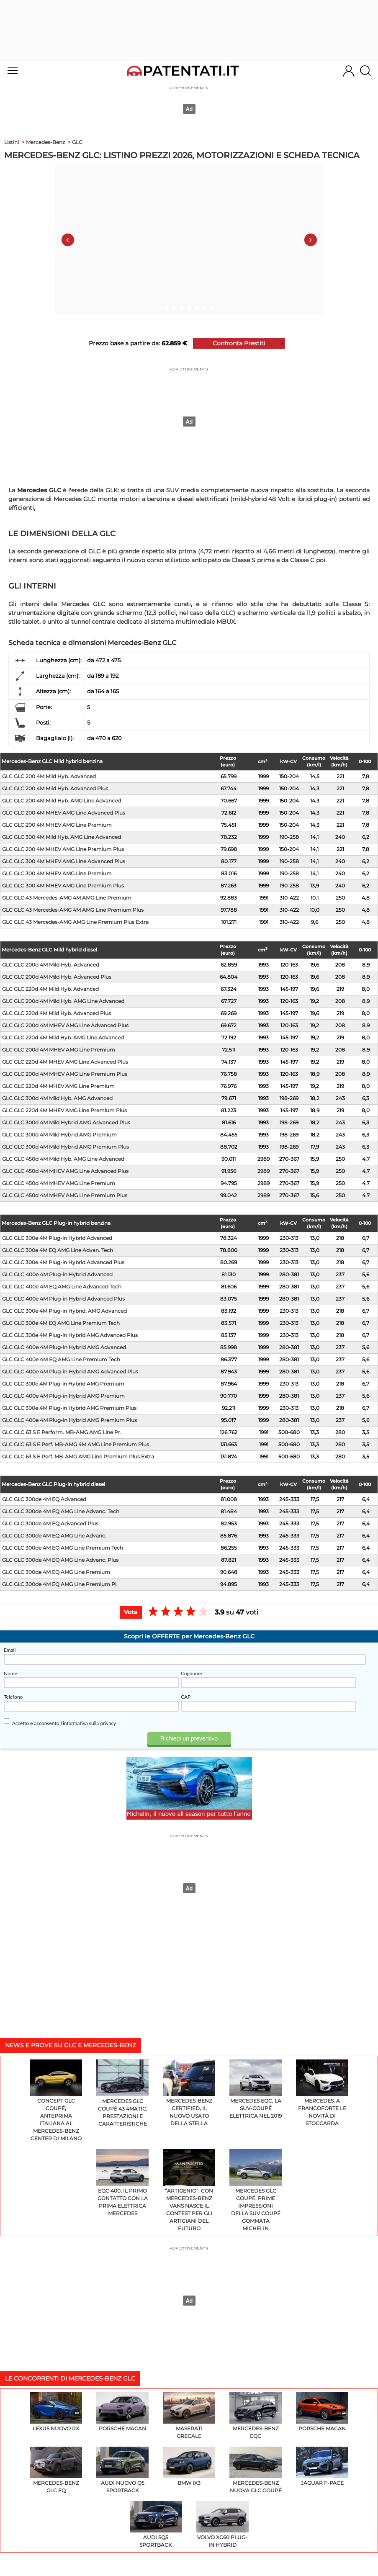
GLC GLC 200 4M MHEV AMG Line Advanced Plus (63, 813)
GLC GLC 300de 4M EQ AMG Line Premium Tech (62, 1548)
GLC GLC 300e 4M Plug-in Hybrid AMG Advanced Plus (70, 1335)
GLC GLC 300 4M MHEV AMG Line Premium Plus (63, 885)
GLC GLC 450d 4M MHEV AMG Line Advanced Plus (65, 1171)
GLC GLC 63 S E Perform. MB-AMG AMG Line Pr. (61, 1432)
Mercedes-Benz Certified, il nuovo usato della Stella (189, 2093)
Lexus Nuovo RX (56, 2412)
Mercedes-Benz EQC (255, 2415)
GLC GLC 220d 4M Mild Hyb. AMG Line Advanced (63, 1037)
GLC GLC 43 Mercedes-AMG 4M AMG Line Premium (66, 898)
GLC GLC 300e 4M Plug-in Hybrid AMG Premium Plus (69, 1408)
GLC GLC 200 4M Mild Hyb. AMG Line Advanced (61, 800)
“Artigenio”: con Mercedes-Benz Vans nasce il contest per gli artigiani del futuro (189, 2190)
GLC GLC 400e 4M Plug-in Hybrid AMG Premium (63, 1396)
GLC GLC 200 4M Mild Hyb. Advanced (49, 776)
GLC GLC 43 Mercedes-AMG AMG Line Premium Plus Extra (75, 922)
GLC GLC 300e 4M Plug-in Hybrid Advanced (57, 1238)
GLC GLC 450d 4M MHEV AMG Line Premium (58, 1183)
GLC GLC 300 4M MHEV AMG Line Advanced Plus (63, 861)
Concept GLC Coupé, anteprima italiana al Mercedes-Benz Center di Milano (56, 2100)
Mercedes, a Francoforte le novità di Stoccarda (322, 2093)
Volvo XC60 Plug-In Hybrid (222, 2524)
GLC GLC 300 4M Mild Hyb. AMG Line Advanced (61, 837)
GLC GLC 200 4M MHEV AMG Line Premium (57, 825)
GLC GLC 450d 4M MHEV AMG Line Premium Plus (64, 1195)
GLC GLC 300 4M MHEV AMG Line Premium (57, 873)
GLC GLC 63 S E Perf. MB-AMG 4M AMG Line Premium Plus (75, 1444)
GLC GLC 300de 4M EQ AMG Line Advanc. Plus (60, 1560)
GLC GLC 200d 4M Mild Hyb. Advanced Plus (56, 977)
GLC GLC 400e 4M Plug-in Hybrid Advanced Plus (63, 1299)
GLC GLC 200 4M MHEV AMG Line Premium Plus (63, 849)
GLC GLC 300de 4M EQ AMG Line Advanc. (54, 1535)
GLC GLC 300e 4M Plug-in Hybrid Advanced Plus (63, 1262)
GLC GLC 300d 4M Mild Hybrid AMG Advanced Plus (66, 1122)
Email (9, 1650)
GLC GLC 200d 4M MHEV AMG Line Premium (58, 1049)
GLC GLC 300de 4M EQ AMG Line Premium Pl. (60, 1584)
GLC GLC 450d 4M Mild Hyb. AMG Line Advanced (63, 1159)
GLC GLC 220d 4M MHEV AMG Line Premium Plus (64, 1110)
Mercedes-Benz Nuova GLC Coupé (255, 2470)
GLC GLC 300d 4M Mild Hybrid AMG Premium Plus (65, 1147)
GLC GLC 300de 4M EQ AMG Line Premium (56, 1572)
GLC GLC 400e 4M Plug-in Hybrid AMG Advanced (64, 1347)
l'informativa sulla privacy (88, 1723)
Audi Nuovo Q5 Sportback (122, 2470)
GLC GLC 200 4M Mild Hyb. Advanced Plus (55, 788)
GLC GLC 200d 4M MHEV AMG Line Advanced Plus (65, 1025)
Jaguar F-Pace (322, 2466)
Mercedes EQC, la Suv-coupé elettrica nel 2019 (255, 2089)
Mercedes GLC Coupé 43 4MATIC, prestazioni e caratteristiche (122, 2093)
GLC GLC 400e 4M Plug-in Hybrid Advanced (57, 1274)
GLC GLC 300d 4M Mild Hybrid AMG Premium (59, 1134)
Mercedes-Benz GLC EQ (56, 2470)
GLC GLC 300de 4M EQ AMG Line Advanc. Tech (60, 1511)
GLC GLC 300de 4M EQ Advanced (44, 1499)
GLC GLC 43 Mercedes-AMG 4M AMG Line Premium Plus (73, 910)
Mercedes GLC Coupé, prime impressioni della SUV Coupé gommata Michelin (255, 2190)
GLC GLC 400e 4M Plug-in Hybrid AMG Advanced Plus (70, 1371)
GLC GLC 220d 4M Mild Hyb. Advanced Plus (56, 1013)
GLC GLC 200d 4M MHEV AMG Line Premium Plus (64, 1074)
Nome (10, 1673)
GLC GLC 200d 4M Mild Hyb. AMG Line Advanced (63, 1001)
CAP (185, 1697)
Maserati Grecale (189, 2415)
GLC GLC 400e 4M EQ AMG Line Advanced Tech (61, 1286)
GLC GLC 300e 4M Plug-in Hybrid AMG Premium (63, 1384)
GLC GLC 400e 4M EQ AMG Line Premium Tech (61, 1359)
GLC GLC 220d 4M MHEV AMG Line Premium (58, 1086)
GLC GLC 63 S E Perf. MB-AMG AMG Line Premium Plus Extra (78, 1456)
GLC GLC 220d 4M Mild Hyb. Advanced (50, 989)
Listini (11, 142)
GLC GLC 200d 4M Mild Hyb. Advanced (50, 965)
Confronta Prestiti (239, 343)
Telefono (13, 1697)
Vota (131, 1612)
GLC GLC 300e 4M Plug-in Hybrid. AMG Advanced (64, 1311)
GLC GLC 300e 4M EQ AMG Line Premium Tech (61, 1323)
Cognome (191, 1673)
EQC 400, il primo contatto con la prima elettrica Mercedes (122, 2182)
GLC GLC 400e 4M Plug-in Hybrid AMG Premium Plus (69, 1420)
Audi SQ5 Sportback (156, 2524)
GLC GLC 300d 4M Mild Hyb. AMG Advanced (57, 1098)
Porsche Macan (122, 2412)
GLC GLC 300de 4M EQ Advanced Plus (50, 1523)
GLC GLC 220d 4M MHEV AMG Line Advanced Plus (65, 1062)
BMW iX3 (189, 2466)
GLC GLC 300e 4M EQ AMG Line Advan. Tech (57, 1250)
